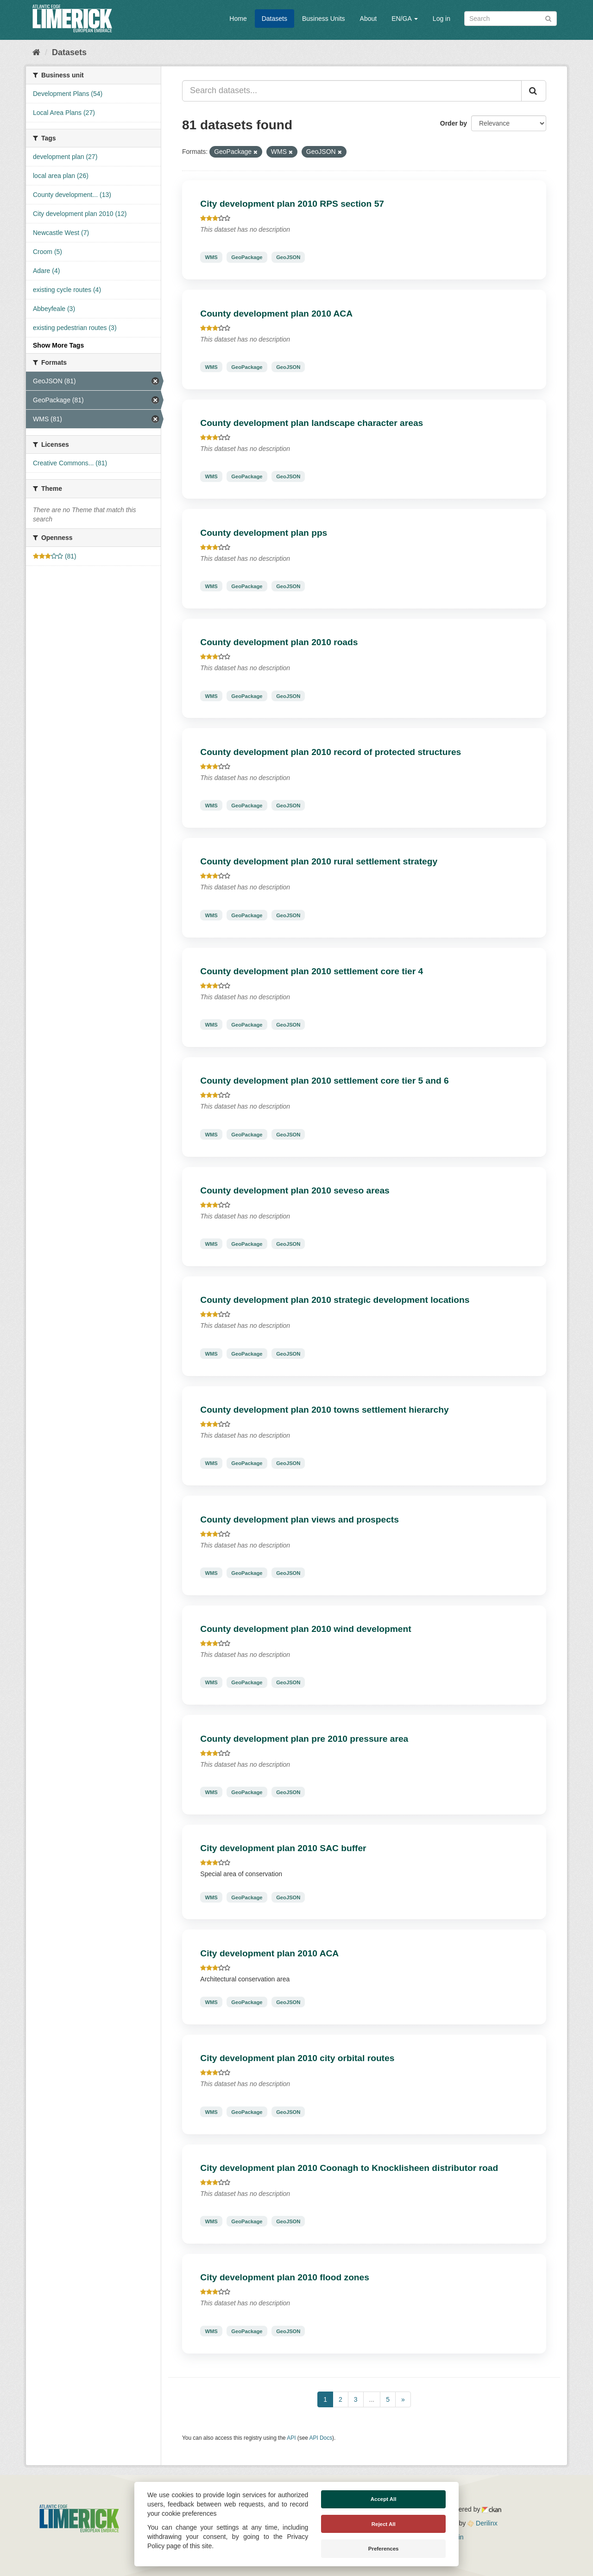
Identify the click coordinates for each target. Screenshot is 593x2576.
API (291, 2438)
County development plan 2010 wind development (305, 1629)
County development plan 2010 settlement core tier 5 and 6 (324, 1080)
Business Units (323, 18)
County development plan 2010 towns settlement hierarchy (324, 1410)
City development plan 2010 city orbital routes (297, 2058)
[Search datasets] (510, 18)
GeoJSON (288, 257)
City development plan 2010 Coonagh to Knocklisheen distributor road (349, 2168)
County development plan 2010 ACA (276, 313)
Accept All (384, 2499)
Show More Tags (58, 345)
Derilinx (482, 2523)
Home (237, 18)
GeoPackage (246, 257)
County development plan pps (263, 533)
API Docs (321, 2438)
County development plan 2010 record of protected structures (330, 752)
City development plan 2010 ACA (269, 1953)
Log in (441, 18)
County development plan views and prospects (299, 1519)
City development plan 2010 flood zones (284, 2277)
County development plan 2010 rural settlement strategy (318, 861)
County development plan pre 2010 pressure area (304, 1739)
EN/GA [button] (404, 18)
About (368, 18)
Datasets (274, 18)
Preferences (383, 2548)
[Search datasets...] (352, 91)
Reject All (384, 2524)
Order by (453, 123)
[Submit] (548, 18)
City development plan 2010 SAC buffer (283, 1848)
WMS (211, 257)
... (372, 2399)
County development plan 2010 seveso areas (294, 1190)
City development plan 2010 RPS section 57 (292, 204)
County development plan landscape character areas (311, 423)
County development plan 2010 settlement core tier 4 (311, 971)
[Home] (36, 52)
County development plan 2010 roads (279, 642)
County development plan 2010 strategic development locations (334, 1300)
